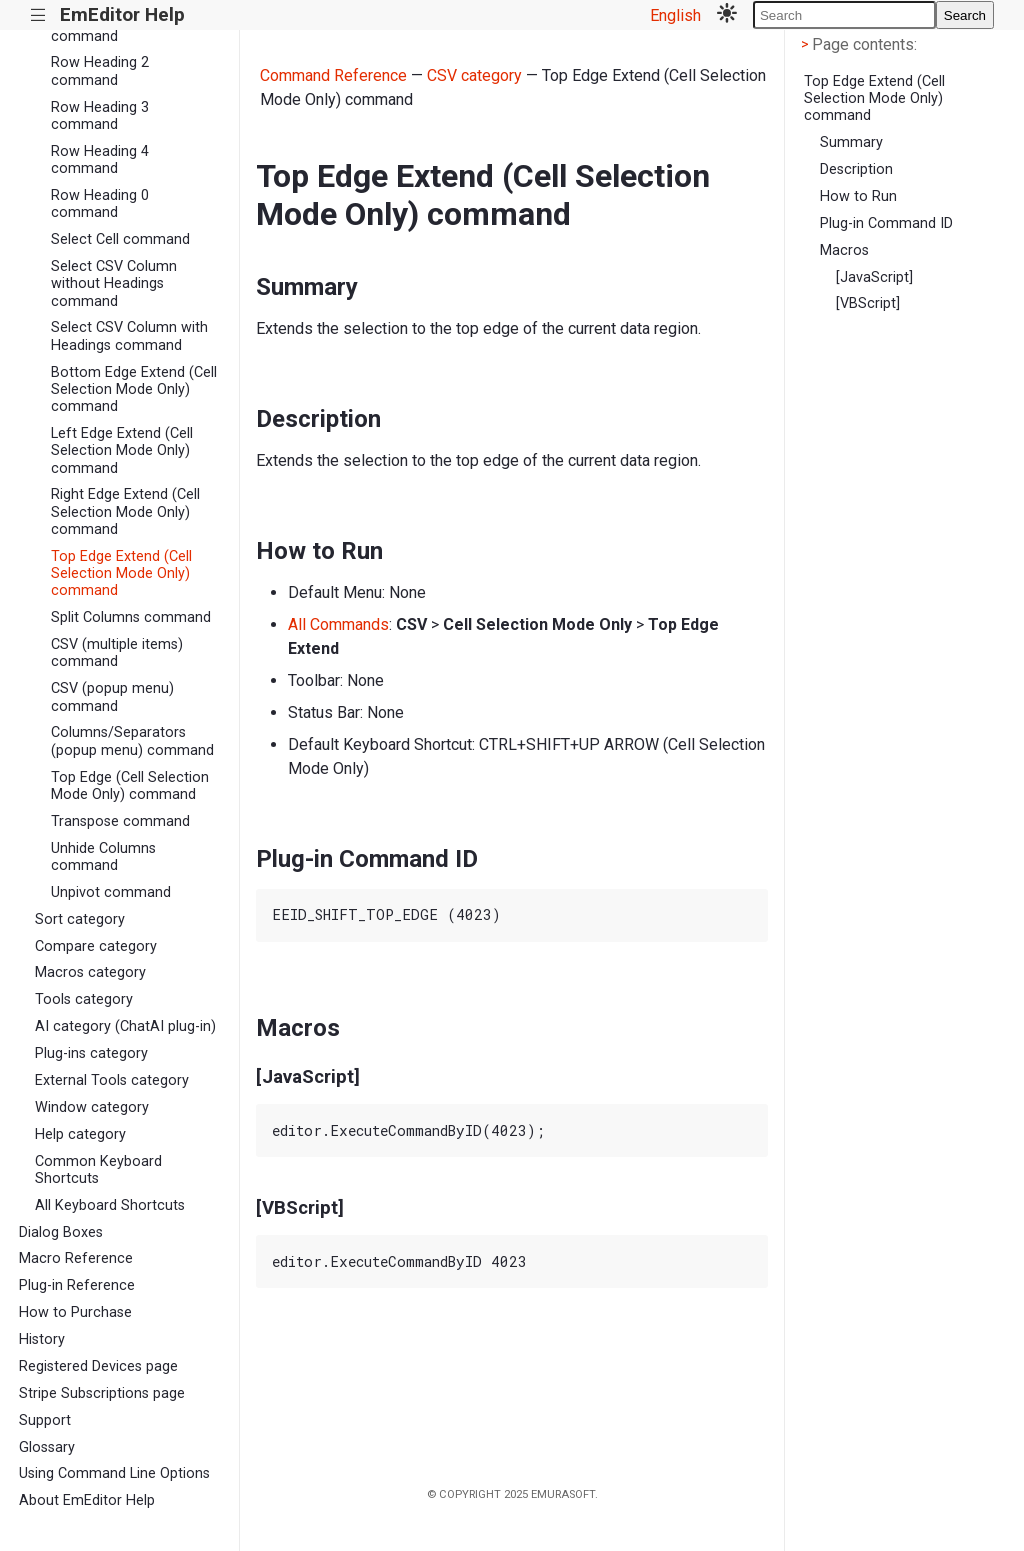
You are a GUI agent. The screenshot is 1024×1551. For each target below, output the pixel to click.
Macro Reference (76, 1258)
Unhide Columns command (103, 857)
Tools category (84, 999)
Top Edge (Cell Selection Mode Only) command (130, 786)
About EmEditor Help (87, 1500)
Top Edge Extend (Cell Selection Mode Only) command (121, 574)
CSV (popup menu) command (112, 697)
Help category (80, 1134)
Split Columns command (131, 617)
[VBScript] (868, 303)
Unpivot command (111, 892)
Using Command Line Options (114, 1473)
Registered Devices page (98, 1366)
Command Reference (333, 75)
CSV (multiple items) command (117, 653)
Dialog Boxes (61, 1232)
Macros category (90, 972)
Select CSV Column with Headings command (129, 336)
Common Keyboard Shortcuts (98, 1170)
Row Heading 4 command (100, 160)
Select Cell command (120, 239)
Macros (844, 250)
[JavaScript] (874, 277)
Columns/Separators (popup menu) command (132, 741)
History (42, 1339)
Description (856, 169)
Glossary (47, 1447)
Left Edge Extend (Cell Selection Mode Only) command (122, 451)
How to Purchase (75, 1312)
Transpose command (120, 821)
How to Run (858, 196)
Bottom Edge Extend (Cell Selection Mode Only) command (134, 390)
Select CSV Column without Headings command (114, 284)
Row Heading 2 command (100, 71)
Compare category (96, 946)
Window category (92, 1107)
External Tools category (112, 1080)
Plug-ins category (91, 1053)
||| (38, 15)
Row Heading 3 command (100, 116)
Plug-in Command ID (886, 223)
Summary (851, 142)
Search (965, 15)
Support (45, 1420)
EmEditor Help (122, 14)
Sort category (80, 919)
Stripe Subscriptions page (102, 1393)
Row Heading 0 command (100, 204)
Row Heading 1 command (100, 27)
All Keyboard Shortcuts (110, 1205)
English (675, 15)
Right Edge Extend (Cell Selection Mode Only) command (125, 512)
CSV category (474, 75)
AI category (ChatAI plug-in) (125, 1026)
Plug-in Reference (77, 1285)
